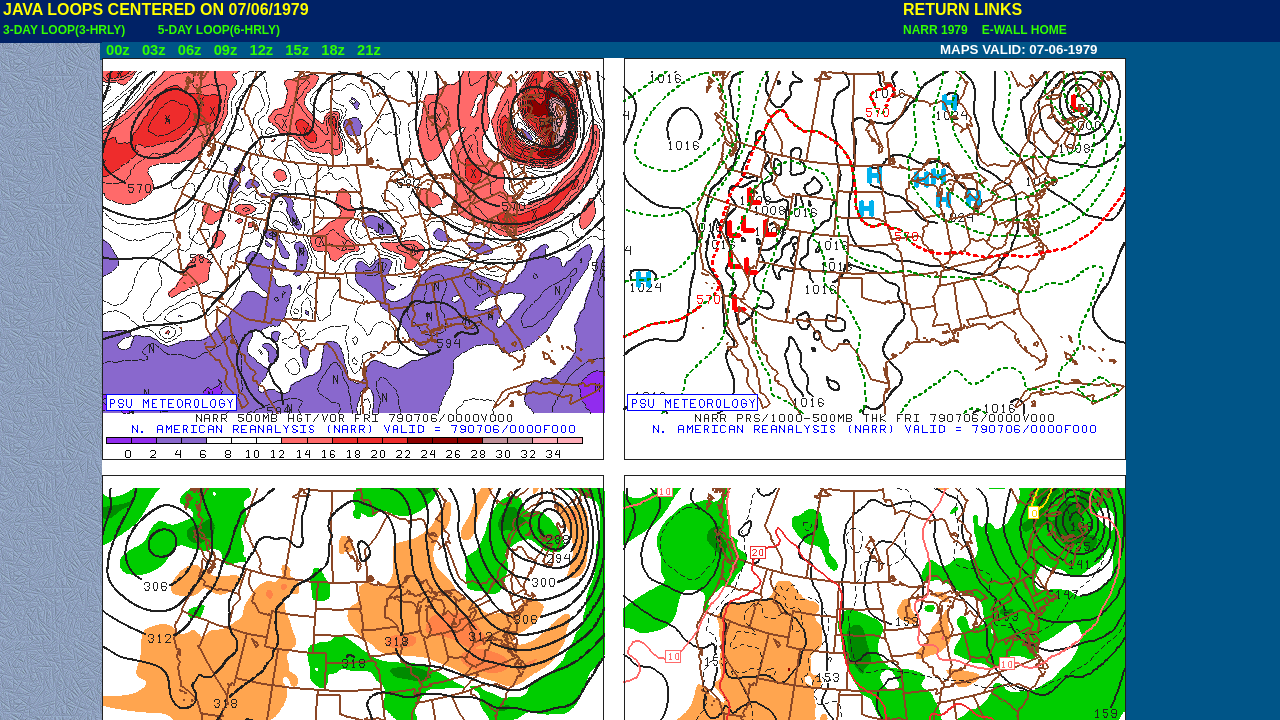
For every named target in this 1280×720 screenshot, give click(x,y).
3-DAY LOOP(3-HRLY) (64, 30)
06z (190, 50)
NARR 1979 (937, 30)
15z (297, 50)
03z (154, 50)
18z (333, 50)
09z (226, 50)
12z (261, 50)
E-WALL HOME (1021, 30)
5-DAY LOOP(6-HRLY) (219, 30)
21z (369, 50)
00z (118, 50)
